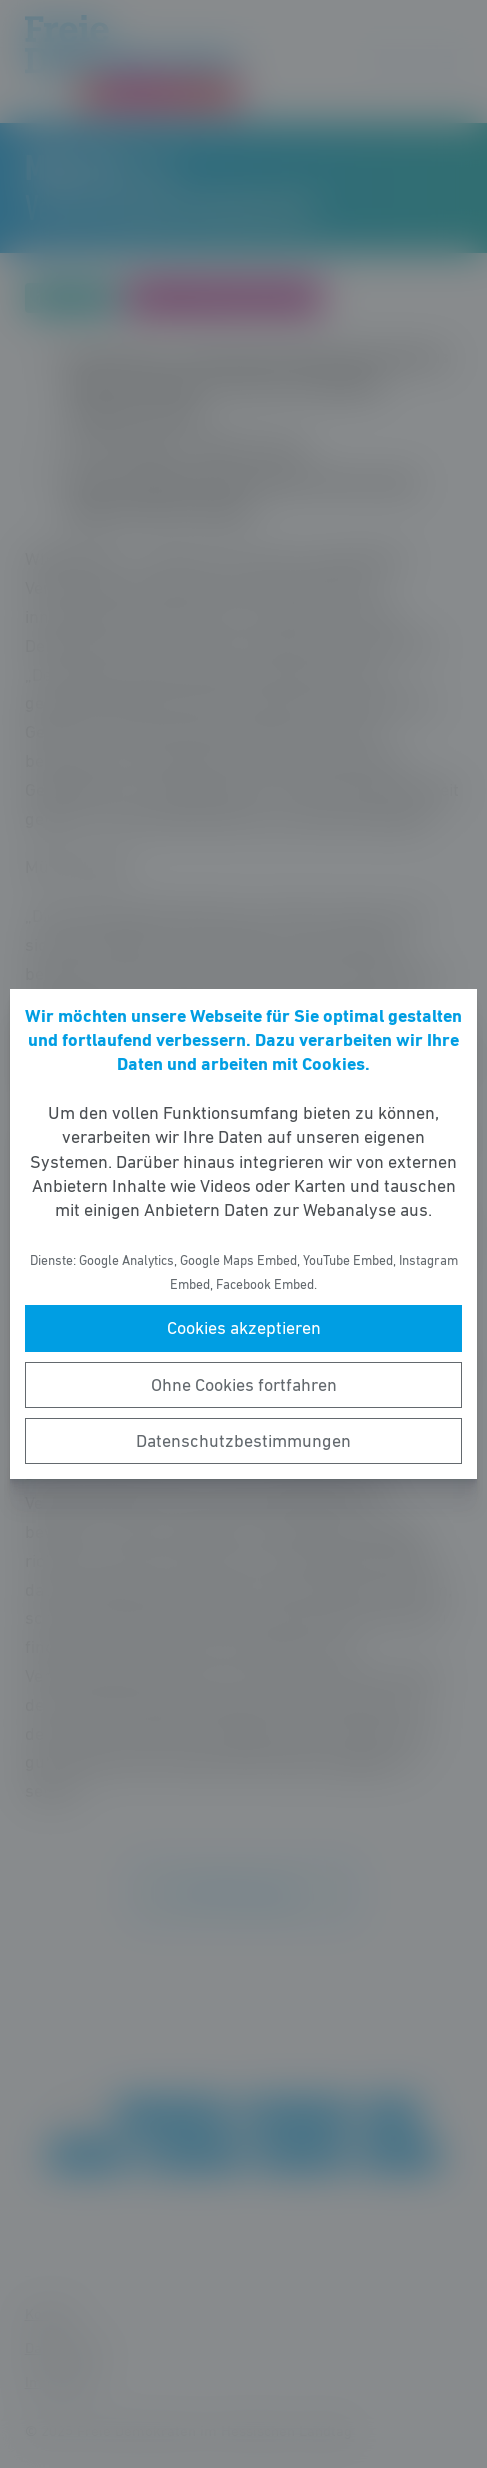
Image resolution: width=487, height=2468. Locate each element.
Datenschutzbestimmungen (243, 1441)
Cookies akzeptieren (244, 1328)
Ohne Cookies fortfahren (244, 1385)
